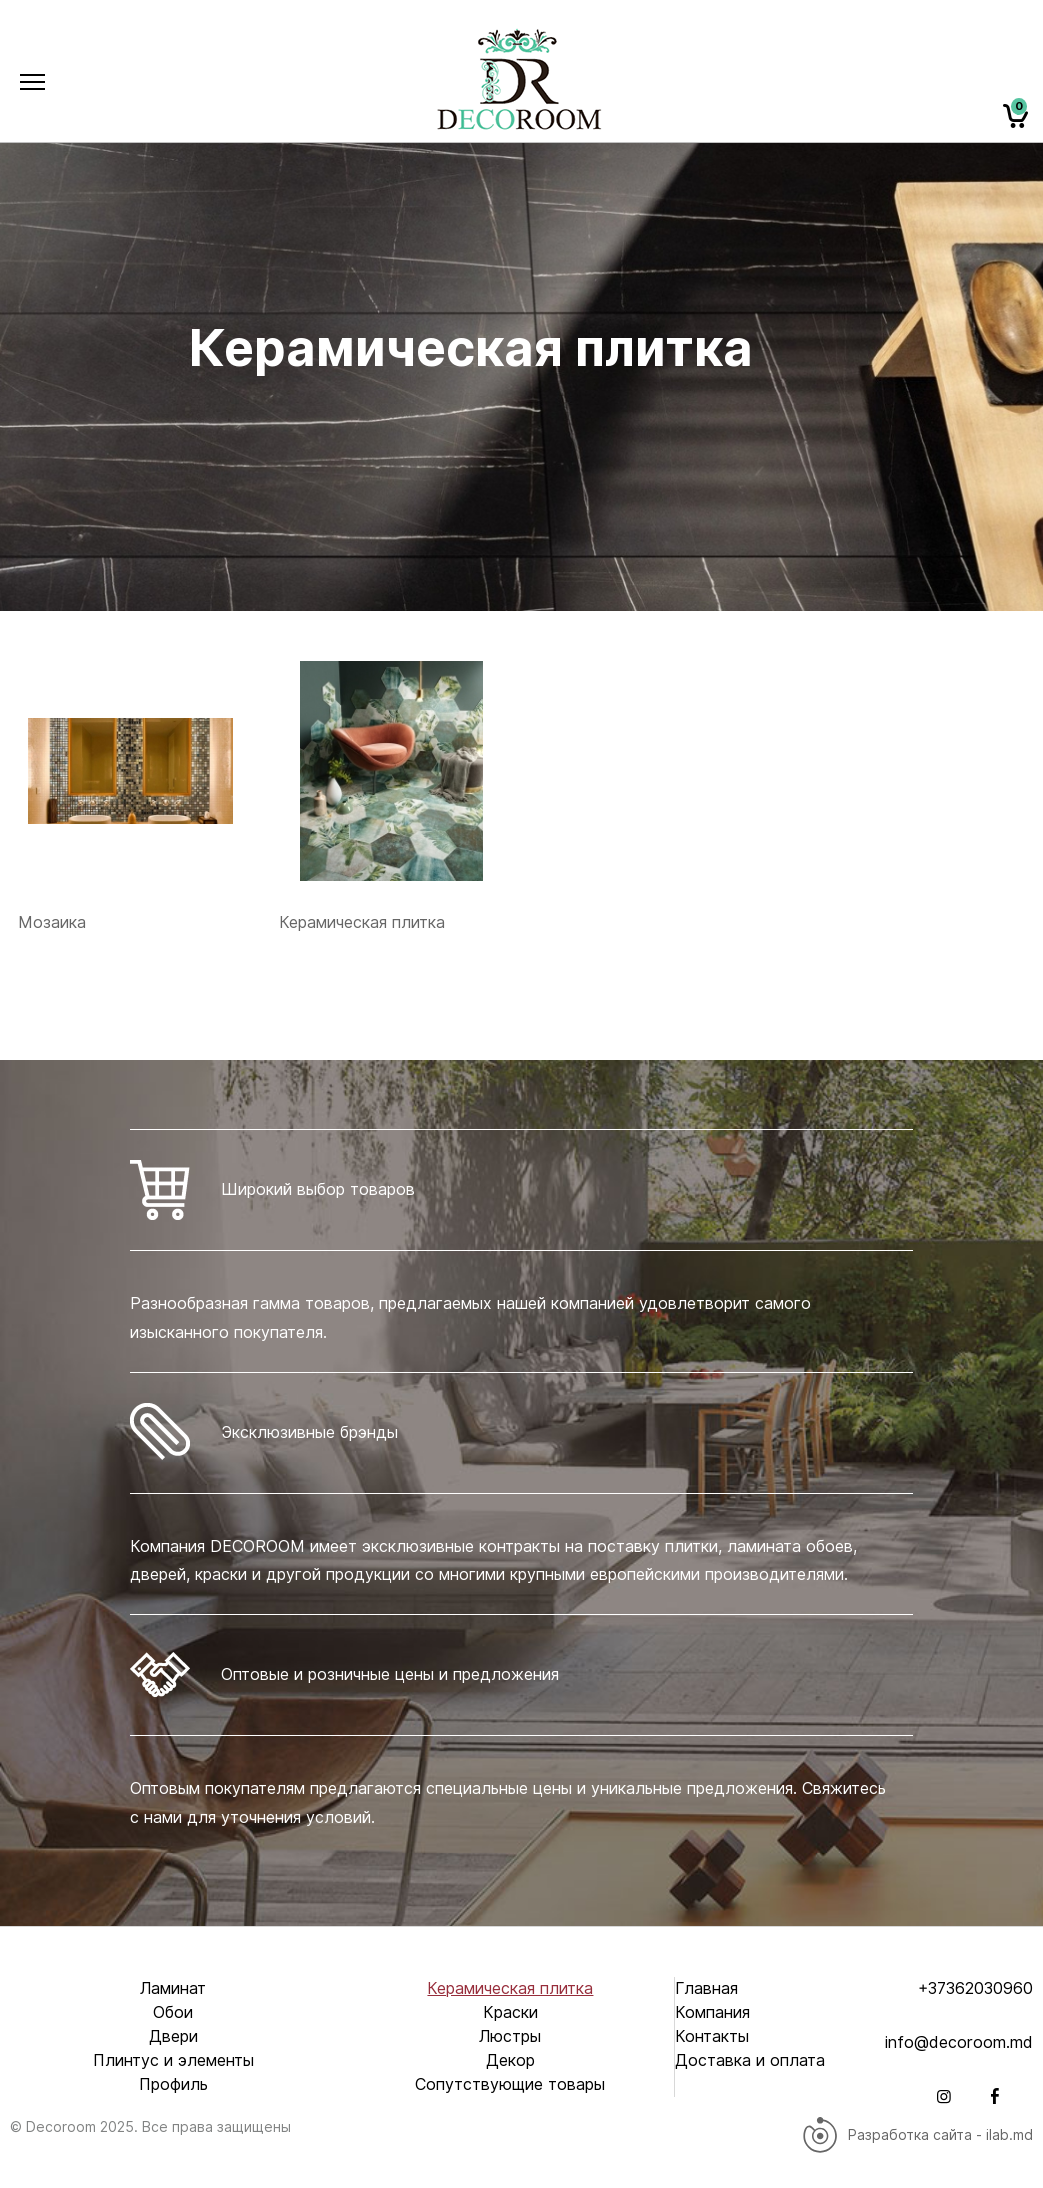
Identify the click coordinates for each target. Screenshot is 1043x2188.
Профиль (173, 2084)
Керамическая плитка (510, 1988)
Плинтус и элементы (173, 2060)
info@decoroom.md (959, 2042)
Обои (173, 2012)
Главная (706, 1988)
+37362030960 (975, 1988)
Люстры (510, 2036)
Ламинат (173, 1988)
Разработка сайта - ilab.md (917, 2135)
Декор (510, 2060)
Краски (510, 2012)
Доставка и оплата (750, 2060)
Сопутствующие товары (510, 2084)
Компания (712, 2012)
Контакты (712, 2036)
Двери (173, 2036)
